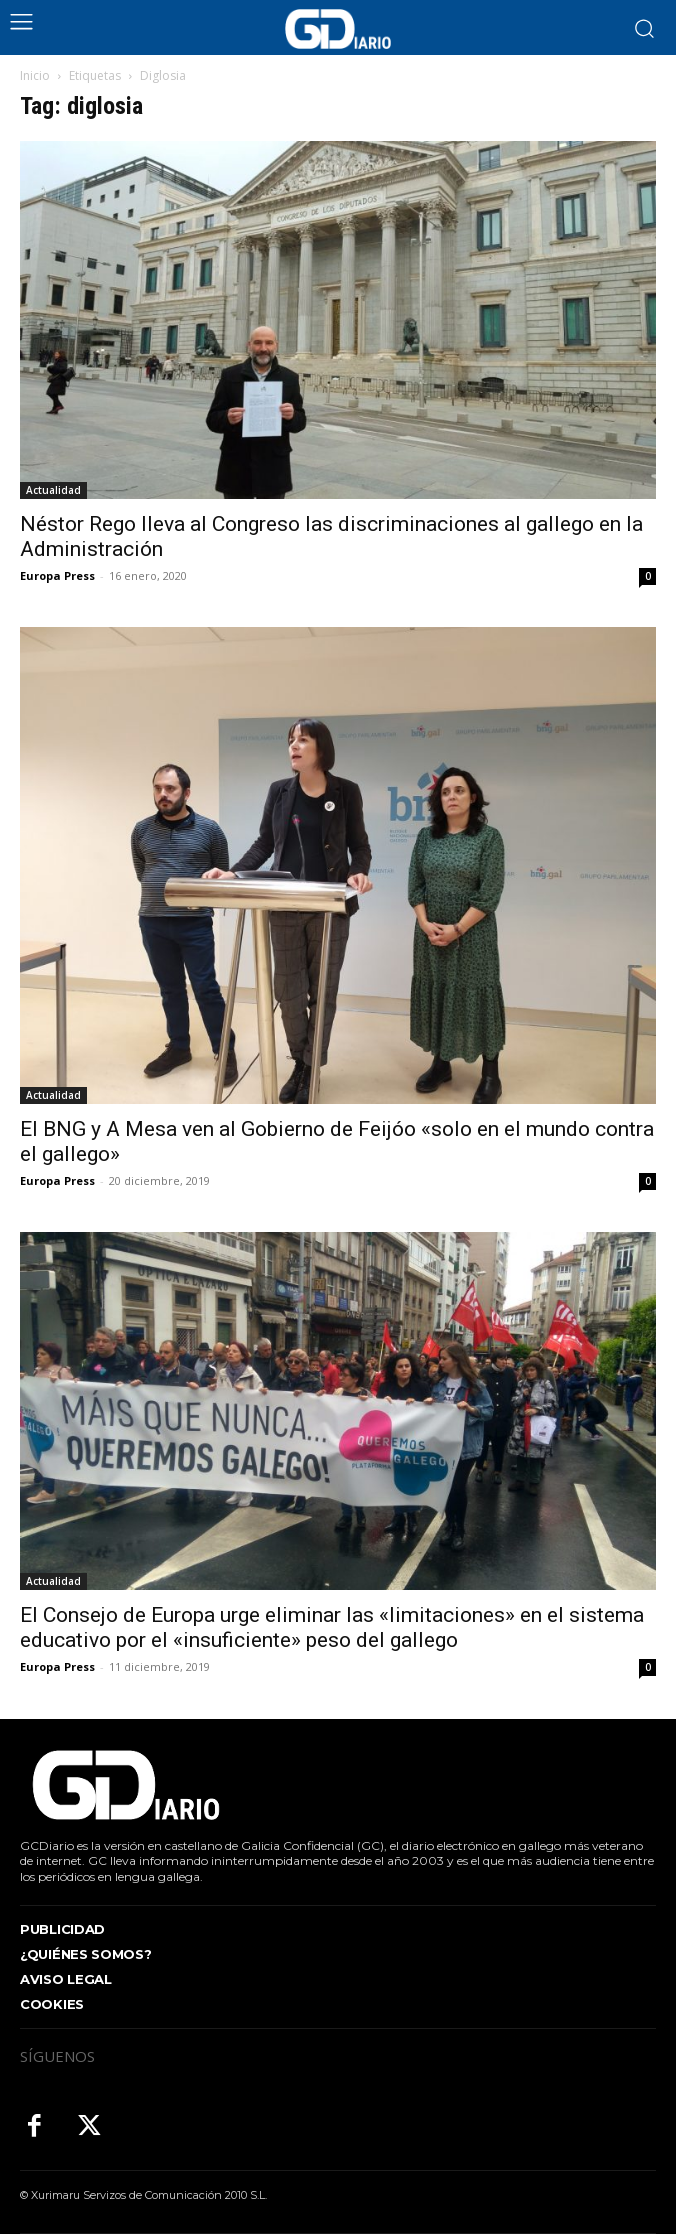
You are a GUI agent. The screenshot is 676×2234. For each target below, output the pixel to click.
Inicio (35, 75)
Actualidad (53, 490)
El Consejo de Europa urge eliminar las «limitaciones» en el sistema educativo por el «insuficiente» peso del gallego (332, 1627)
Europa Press (57, 575)
